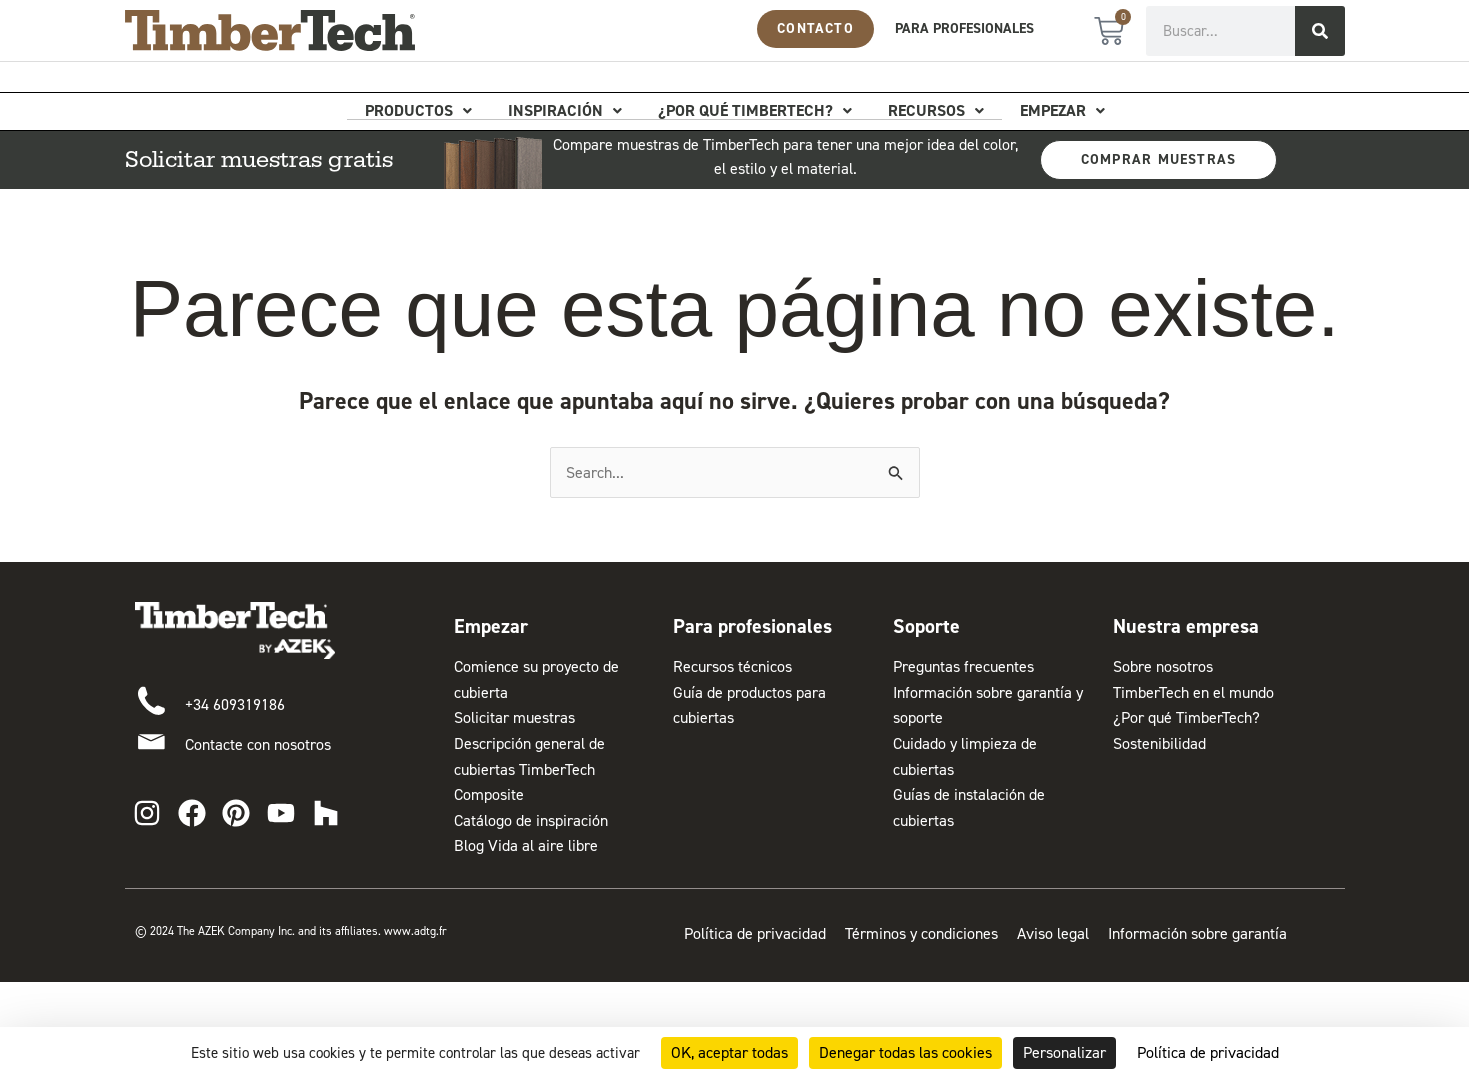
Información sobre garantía (1197, 933)
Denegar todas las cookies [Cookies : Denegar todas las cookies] (905, 1052)
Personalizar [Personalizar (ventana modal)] (1064, 1052)
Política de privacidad (755, 933)
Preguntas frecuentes (963, 666)
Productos (418, 111)
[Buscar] (1320, 31)
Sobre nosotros (1163, 666)
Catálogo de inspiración (531, 820)
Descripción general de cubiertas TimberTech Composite (529, 769)
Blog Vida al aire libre (526, 845)
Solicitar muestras (514, 717)
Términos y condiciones (921, 933)
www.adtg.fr (417, 931)
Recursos (936, 111)
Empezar (1062, 111)
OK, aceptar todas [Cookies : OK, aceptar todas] (729, 1052)
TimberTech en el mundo (1193, 692)
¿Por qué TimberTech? (755, 111)
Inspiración (565, 111)
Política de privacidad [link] (1208, 1052)
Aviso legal (1053, 933)
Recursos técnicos (732, 666)
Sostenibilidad (1159, 743)
